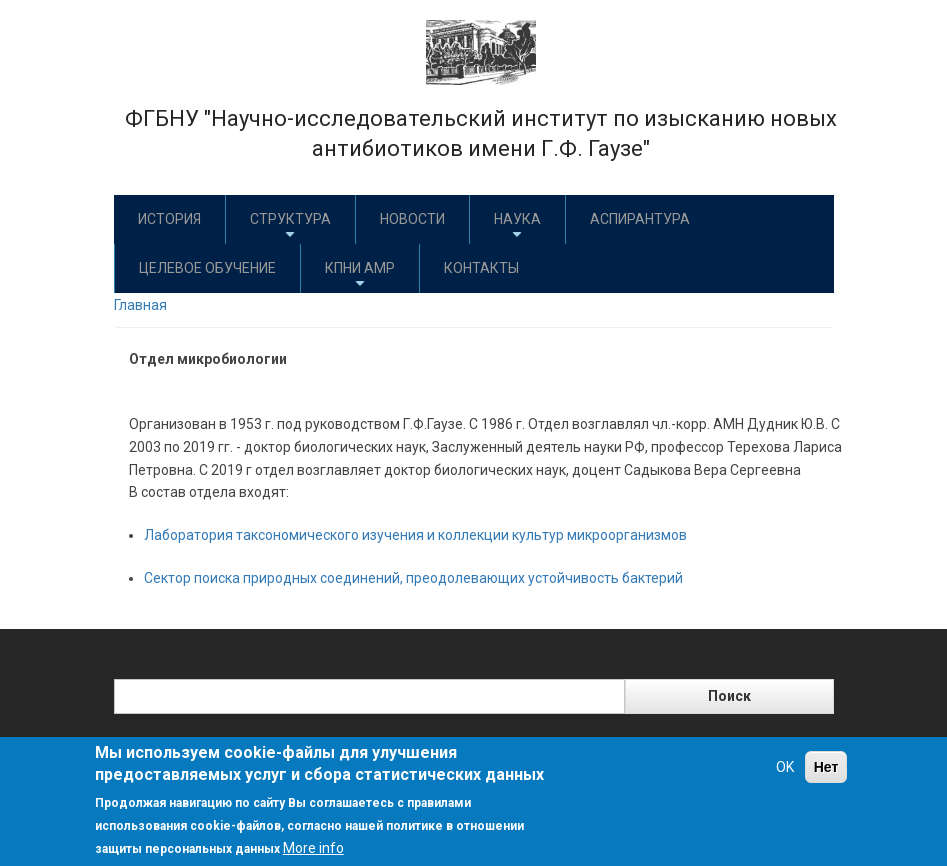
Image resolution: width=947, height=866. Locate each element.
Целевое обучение (207, 268)
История (169, 219)
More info (313, 848)
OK (785, 767)
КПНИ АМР (360, 275)
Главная (140, 305)
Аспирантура (640, 219)
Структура (290, 226)
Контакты (481, 268)
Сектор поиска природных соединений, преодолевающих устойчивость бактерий (413, 578)
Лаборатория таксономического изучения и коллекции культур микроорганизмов (415, 535)
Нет (826, 767)
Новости (412, 219)
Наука (517, 226)
